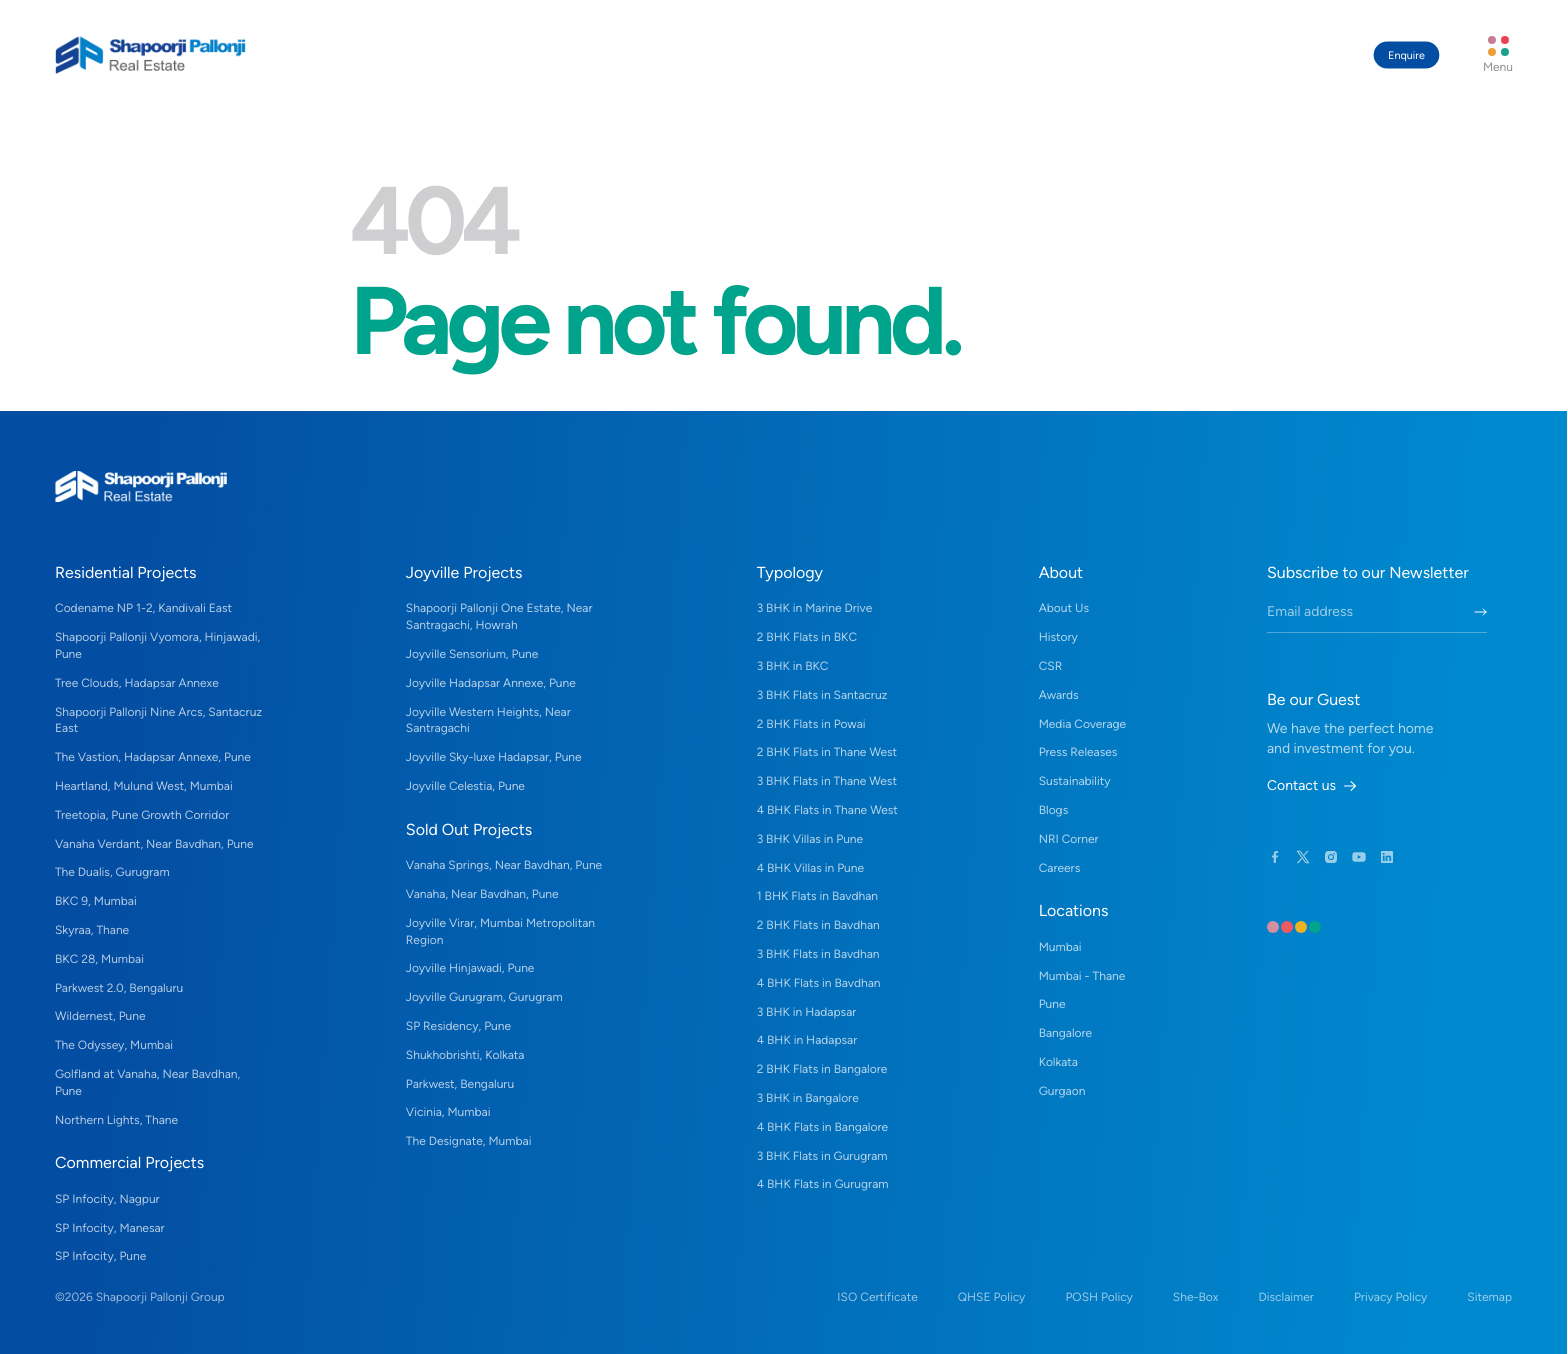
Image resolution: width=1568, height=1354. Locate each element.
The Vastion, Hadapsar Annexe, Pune (153, 757)
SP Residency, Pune (458, 1026)
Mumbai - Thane (1082, 976)
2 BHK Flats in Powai (811, 724)
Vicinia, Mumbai (448, 1112)
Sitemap (1489, 1297)
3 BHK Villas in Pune (810, 839)
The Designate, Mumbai (469, 1141)
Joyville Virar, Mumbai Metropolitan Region (500, 931)
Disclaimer (1286, 1297)
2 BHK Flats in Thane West (827, 752)
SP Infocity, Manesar (110, 1228)
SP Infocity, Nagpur (107, 1199)
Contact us (1311, 786)
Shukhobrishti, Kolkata (465, 1055)
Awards (1059, 695)
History (1058, 637)
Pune (1052, 1004)
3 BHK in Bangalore (808, 1098)
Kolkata (1058, 1062)
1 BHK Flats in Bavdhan (817, 896)
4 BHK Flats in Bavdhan (819, 983)
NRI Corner (1069, 839)
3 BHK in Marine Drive (815, 608)
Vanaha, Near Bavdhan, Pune (482, 894)
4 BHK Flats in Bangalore (822, 1127)
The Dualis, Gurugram (112, 872)
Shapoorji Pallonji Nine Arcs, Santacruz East (158, 720)
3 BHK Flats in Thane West (827, 781)
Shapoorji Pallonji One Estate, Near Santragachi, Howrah (499, 616)
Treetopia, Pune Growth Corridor (142, 815)
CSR (1051, 666)
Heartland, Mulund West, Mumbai (144, 786)
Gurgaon (1062, 1091)
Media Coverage (1082, 724)
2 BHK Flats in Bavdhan (818, 925)
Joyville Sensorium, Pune (472, 654)
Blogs (1054, 810)
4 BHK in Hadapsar (807, 1040)
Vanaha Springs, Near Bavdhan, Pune (504, 865)
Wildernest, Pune (100, 1016)
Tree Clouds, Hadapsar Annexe (137, 683)
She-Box (1196, 1297)
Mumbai (1060, 947)
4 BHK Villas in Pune (810, 868)
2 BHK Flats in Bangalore (822, 1069)
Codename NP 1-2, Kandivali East (143, 608)
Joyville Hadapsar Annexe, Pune (491, 683)
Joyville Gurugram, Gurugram (484, 997)
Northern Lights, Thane (116, 1120)
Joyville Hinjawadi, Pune (470, 968)
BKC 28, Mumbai (99, 959)
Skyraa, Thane (92, 930)
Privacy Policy (1390, 1297)
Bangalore (1066, 1033)
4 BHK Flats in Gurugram (823, 1184)
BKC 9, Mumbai (96, 901)
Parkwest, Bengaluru (460, 1084)
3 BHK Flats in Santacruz (822, 695)
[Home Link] (150, 55)
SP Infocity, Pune (100, 1256)
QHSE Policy (992, 1297)
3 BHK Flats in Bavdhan (818, 954)
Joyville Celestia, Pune (465, 786)
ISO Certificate (877, 1297)
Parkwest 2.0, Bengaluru (119, 988)
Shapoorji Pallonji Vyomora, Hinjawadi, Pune (157, 645)
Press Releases (1078, 752)
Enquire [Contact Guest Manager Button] (1406, 55)
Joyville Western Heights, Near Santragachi (488, 720)
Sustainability (1075, 781)
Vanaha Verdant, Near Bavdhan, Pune (154, 844)
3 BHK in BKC (793, 666)
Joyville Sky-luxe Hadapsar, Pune (494, 757)
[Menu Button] (1498, 55)
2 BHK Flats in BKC (807, 637)
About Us (1064, 608)
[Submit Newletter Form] (1480, 612)
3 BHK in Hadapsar (807, 1012)
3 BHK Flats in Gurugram (822, 1156)
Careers (1060, 868)
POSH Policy (1098, 1297)
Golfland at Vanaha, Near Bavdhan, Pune (147, 1082)
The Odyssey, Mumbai (114, 1045)
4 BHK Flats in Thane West (827, 810)
